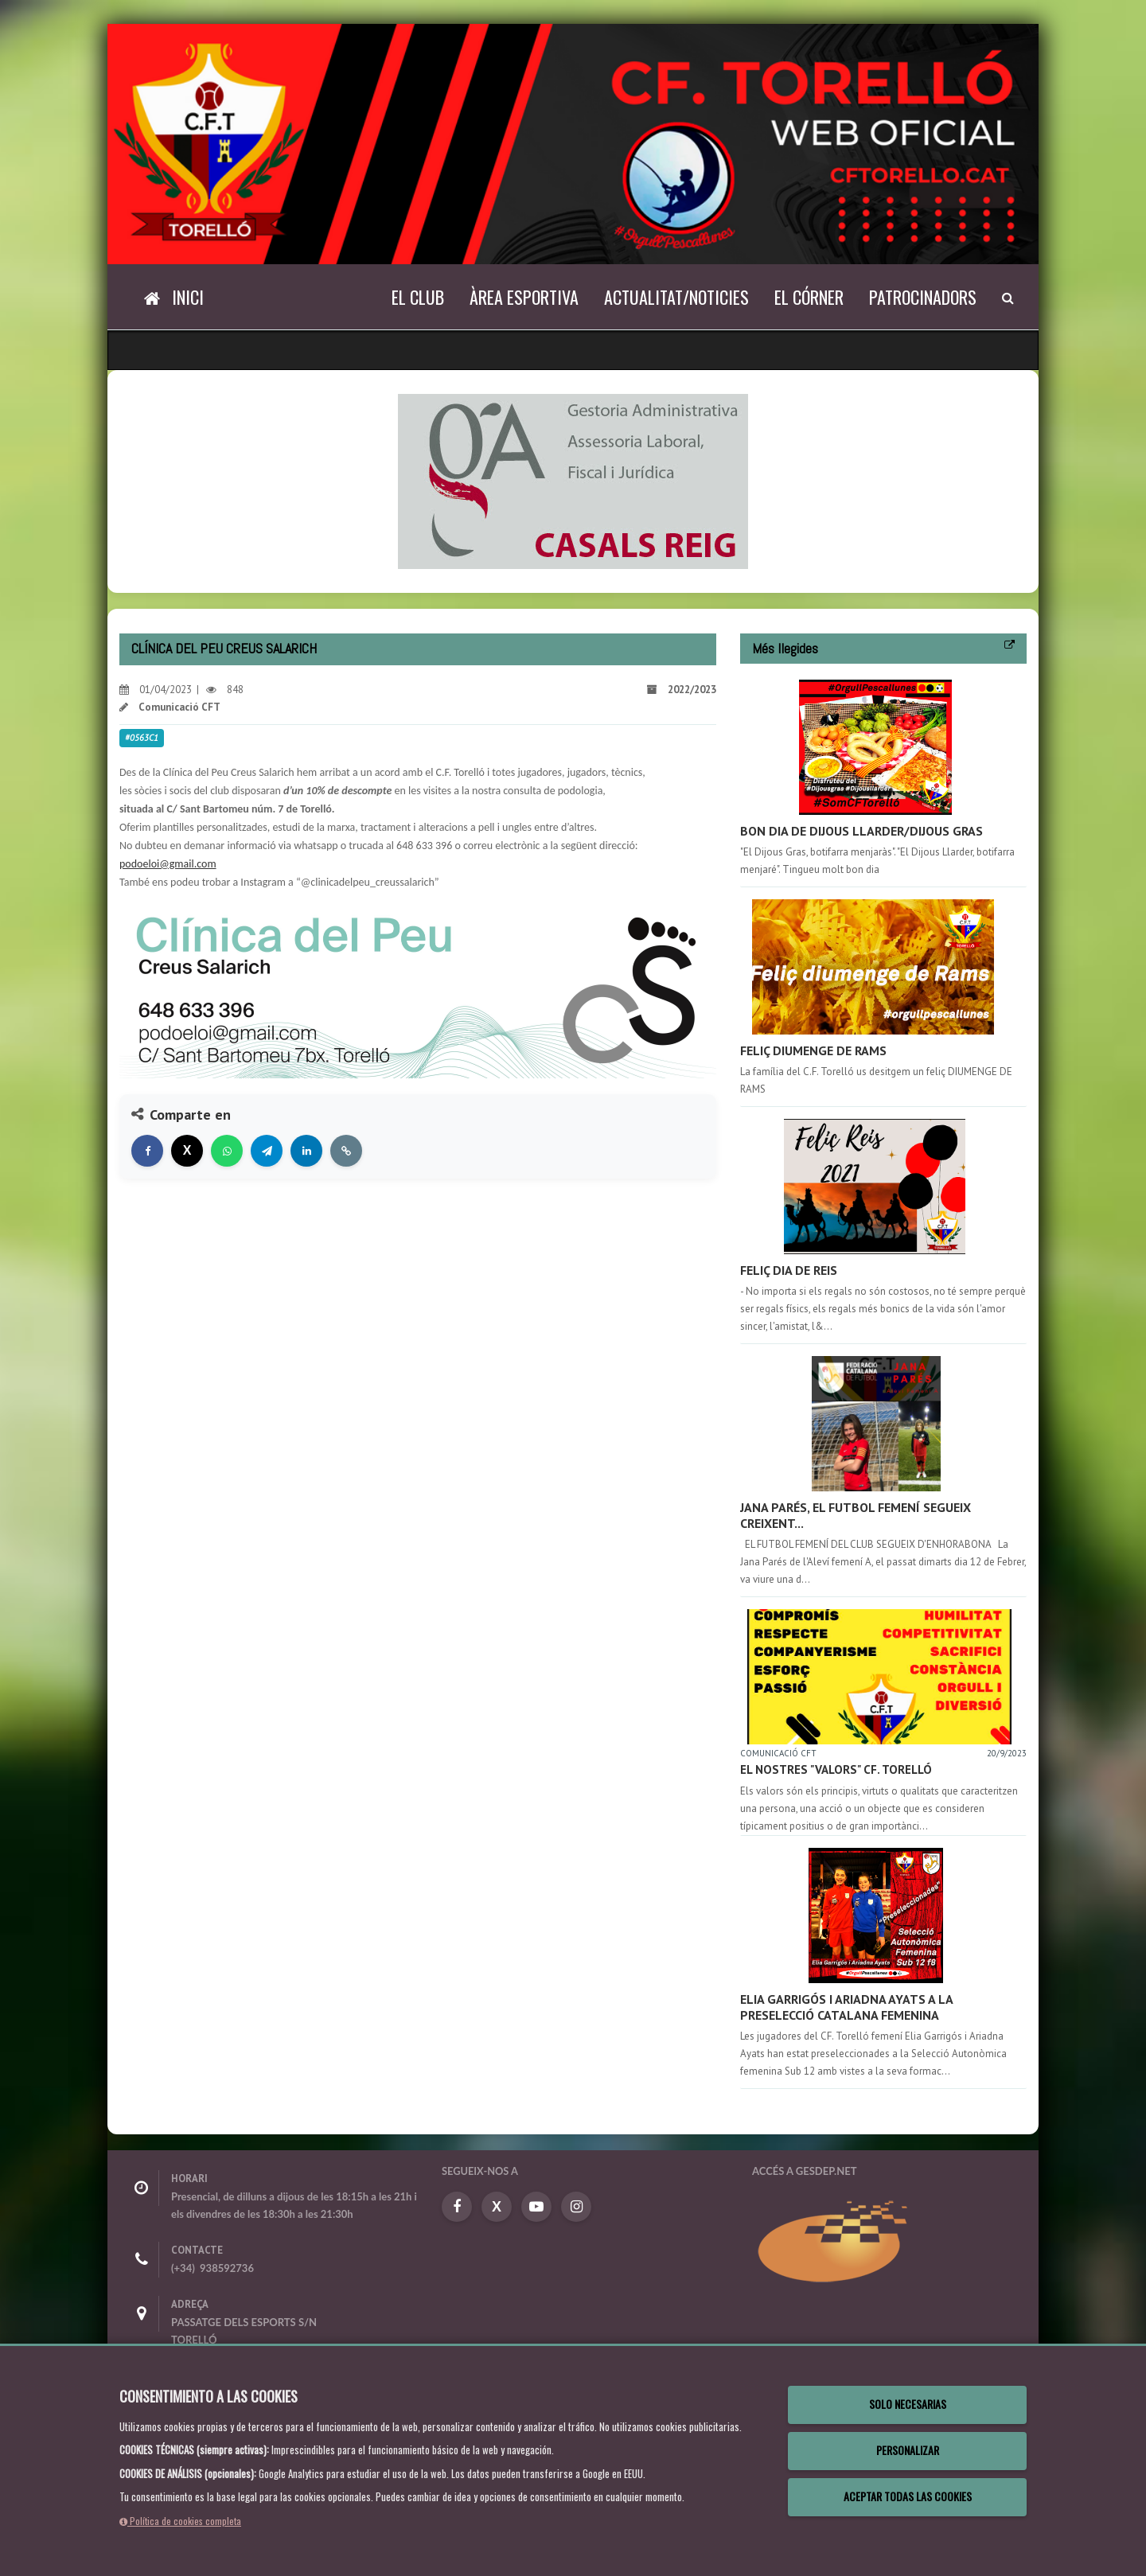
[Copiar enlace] (346, 1151)
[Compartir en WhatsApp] (227, 1151)
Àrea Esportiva (524, 297)
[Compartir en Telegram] (267, 1151)
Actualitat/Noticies (676, 297)
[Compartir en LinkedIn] (306, 1151)
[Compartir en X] (187, 1151)
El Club (418, 297)
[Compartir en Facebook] (147, 1151)
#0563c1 (141, 737)
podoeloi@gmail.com (167, 864)
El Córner (809, 297)
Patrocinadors (922, 297)
